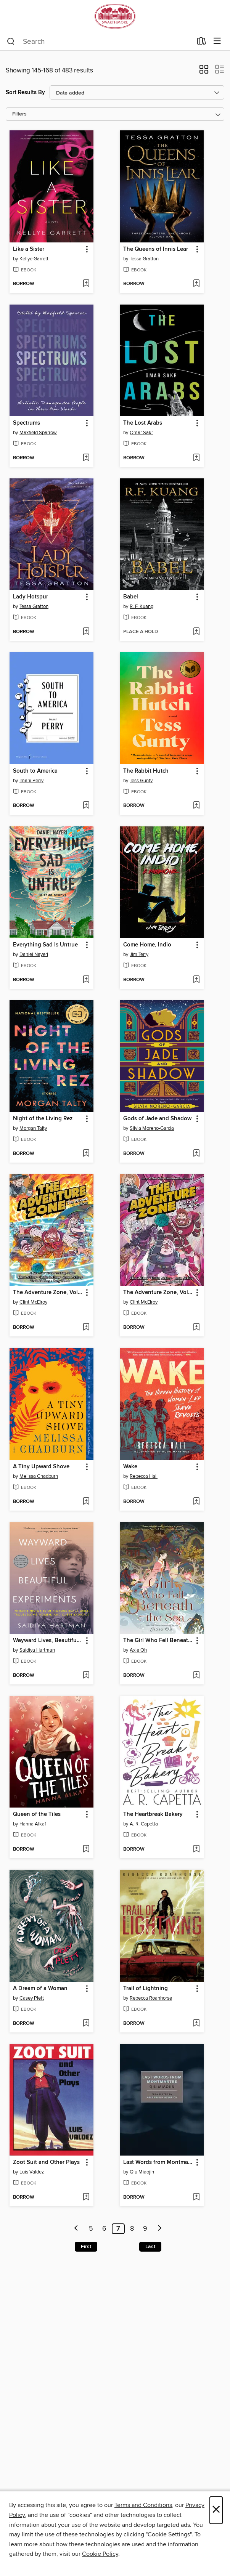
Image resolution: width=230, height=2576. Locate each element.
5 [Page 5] (91, 2229)
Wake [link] (130, 1466)
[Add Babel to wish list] (196, 632)
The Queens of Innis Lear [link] (155, 249)
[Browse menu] (217, 41)
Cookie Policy (100, 2554)
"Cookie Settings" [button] (168, 2534)
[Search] (11, 41)
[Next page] (160, 2228)
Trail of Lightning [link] (145, 1988)
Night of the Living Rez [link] (42, 1118)
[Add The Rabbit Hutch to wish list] (196, 806)
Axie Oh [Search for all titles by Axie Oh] (138, 1650)
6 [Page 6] (104, 2229)
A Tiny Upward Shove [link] (41, 1466)
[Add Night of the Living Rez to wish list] (86, 1154)
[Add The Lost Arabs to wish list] (196, 458)
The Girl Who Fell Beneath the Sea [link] (158, 1640)
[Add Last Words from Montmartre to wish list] (196, 2197)
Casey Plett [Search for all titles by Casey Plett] (31, 1998)
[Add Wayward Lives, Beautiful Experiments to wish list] (86, 1676)
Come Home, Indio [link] (147, 945)
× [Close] (216, 2510)
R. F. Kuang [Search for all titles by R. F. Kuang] (141, 606)
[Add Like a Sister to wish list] (86, 284)
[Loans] (202, 43)
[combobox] (99, 41)
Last (150, 2246)
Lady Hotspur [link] (30, 596)
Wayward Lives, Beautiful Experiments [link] (48, 1640)
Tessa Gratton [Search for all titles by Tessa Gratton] (144, 259)
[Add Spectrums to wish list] (86, 458)
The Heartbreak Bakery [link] (153, 1814)
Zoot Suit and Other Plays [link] (46, 2162)
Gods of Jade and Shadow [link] (157, 1118)
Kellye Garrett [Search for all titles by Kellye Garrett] (33, 259)
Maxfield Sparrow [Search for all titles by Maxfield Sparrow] (38, 433)
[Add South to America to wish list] (86, 806)
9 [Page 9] (145, 2229)
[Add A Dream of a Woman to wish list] (86, 2024)
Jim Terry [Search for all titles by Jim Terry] (139, 954)
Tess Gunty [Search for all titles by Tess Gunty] (141, 781)
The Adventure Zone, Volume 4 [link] (158, 1292)
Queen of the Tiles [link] (37, 1814)
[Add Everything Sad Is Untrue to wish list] (86, 980)
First (86, 2246)
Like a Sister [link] (28, 249)
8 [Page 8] (132, 2229)
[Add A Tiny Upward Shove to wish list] (86, 1502)
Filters (19, 114)
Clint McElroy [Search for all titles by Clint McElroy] (33, 1302)
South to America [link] (35, 771)
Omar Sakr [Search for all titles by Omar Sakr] (141, 433)
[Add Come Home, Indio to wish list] (196, 980)
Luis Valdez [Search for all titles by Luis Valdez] (31, 2172)
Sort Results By (25, 92)
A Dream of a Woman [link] (40, 1988)
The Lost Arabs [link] (142, 423)
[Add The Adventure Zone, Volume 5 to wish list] (86, 1328)
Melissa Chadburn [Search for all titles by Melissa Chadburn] (38, 1476)
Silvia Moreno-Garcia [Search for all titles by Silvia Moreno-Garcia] (152, 1128)
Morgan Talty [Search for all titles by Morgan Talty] (33, 1128)
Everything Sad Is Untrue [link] (45, 945)
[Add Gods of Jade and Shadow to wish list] (196, 1154)
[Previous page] (76, 2228)
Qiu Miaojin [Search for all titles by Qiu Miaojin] (142, 2172)
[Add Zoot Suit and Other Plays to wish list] (86, 2197)
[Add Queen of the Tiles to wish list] (86, 1849)
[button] (204, 71)
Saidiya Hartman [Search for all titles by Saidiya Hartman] (37, 1650)
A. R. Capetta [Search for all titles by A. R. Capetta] (144, 1824)
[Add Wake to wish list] (196, 1502)
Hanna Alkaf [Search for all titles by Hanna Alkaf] (32, 1824)
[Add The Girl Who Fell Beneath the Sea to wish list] (196, 1676)
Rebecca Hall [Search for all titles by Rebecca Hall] (144, 1476)
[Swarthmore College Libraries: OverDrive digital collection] (115, 16)
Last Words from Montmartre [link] (158, 2162)
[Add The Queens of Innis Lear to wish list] (196, 284)
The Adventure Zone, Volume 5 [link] (48, 1292)
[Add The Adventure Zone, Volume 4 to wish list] (196, 1328)
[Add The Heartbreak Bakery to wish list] (196, 1849)
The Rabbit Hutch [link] (146, 771)
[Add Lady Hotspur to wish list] (86, 632)
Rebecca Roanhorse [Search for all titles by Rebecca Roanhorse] (151, 1998)
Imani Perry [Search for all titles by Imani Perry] (31, 781)
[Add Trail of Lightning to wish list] (196, 2024)
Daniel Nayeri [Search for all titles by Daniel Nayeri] (33, 954)
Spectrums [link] (26, 423)
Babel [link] (130, 596)
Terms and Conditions (143, 2505)
